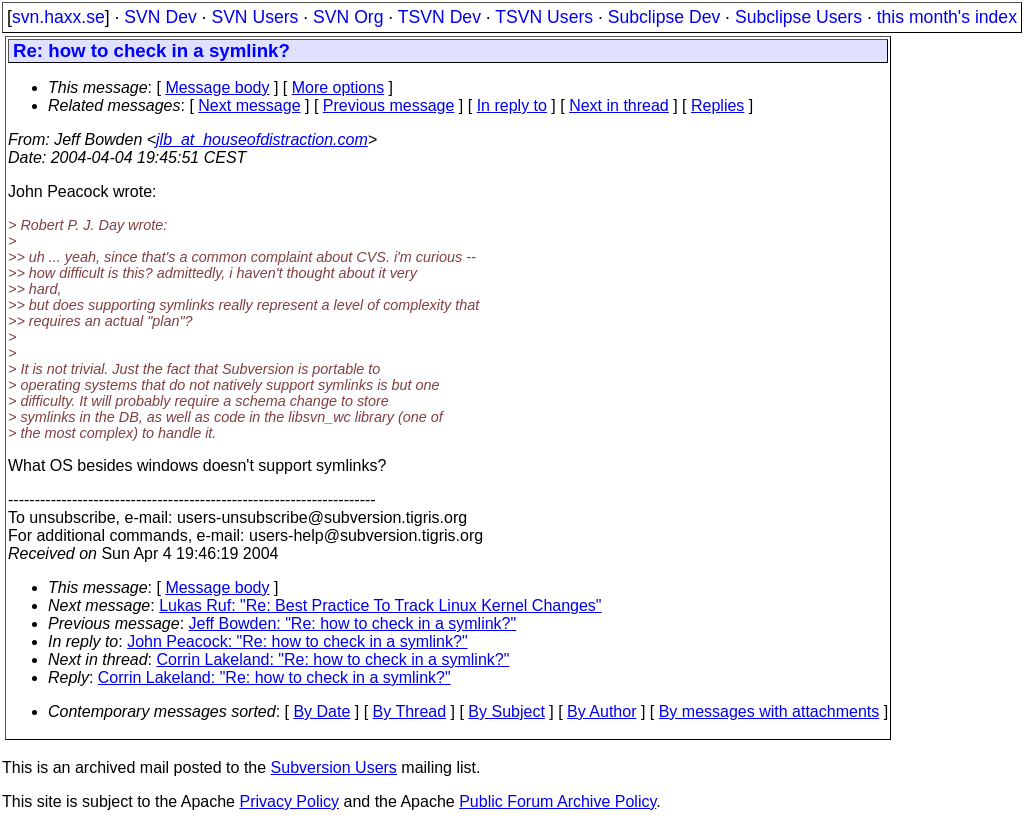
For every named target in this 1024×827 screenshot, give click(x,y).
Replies (717, 105)
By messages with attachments (769, 711)
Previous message (389, 105)
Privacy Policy (289, 801)
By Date (321, 711)
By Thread (410, 711)
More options (338, 87)
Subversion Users (334, 767)
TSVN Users (544, 17)
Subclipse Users (798, 17)
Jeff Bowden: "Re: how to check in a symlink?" (353, 623)
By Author (601, 711)
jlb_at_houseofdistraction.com (262, 139)
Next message (249, 105)
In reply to (512, 105)
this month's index (947, 17)
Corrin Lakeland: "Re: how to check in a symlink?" (333, 659)
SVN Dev (160, 17)
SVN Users (254, 17)
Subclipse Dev (664, 17)
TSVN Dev (439, 17)
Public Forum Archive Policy (557, 801)
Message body (217, 87)
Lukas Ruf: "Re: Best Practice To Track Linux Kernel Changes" (380, 605)
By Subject (506, 711)
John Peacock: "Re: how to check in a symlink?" (297, 641)
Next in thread (619, 105)
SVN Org (348, 17)
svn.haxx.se (58, 17)
